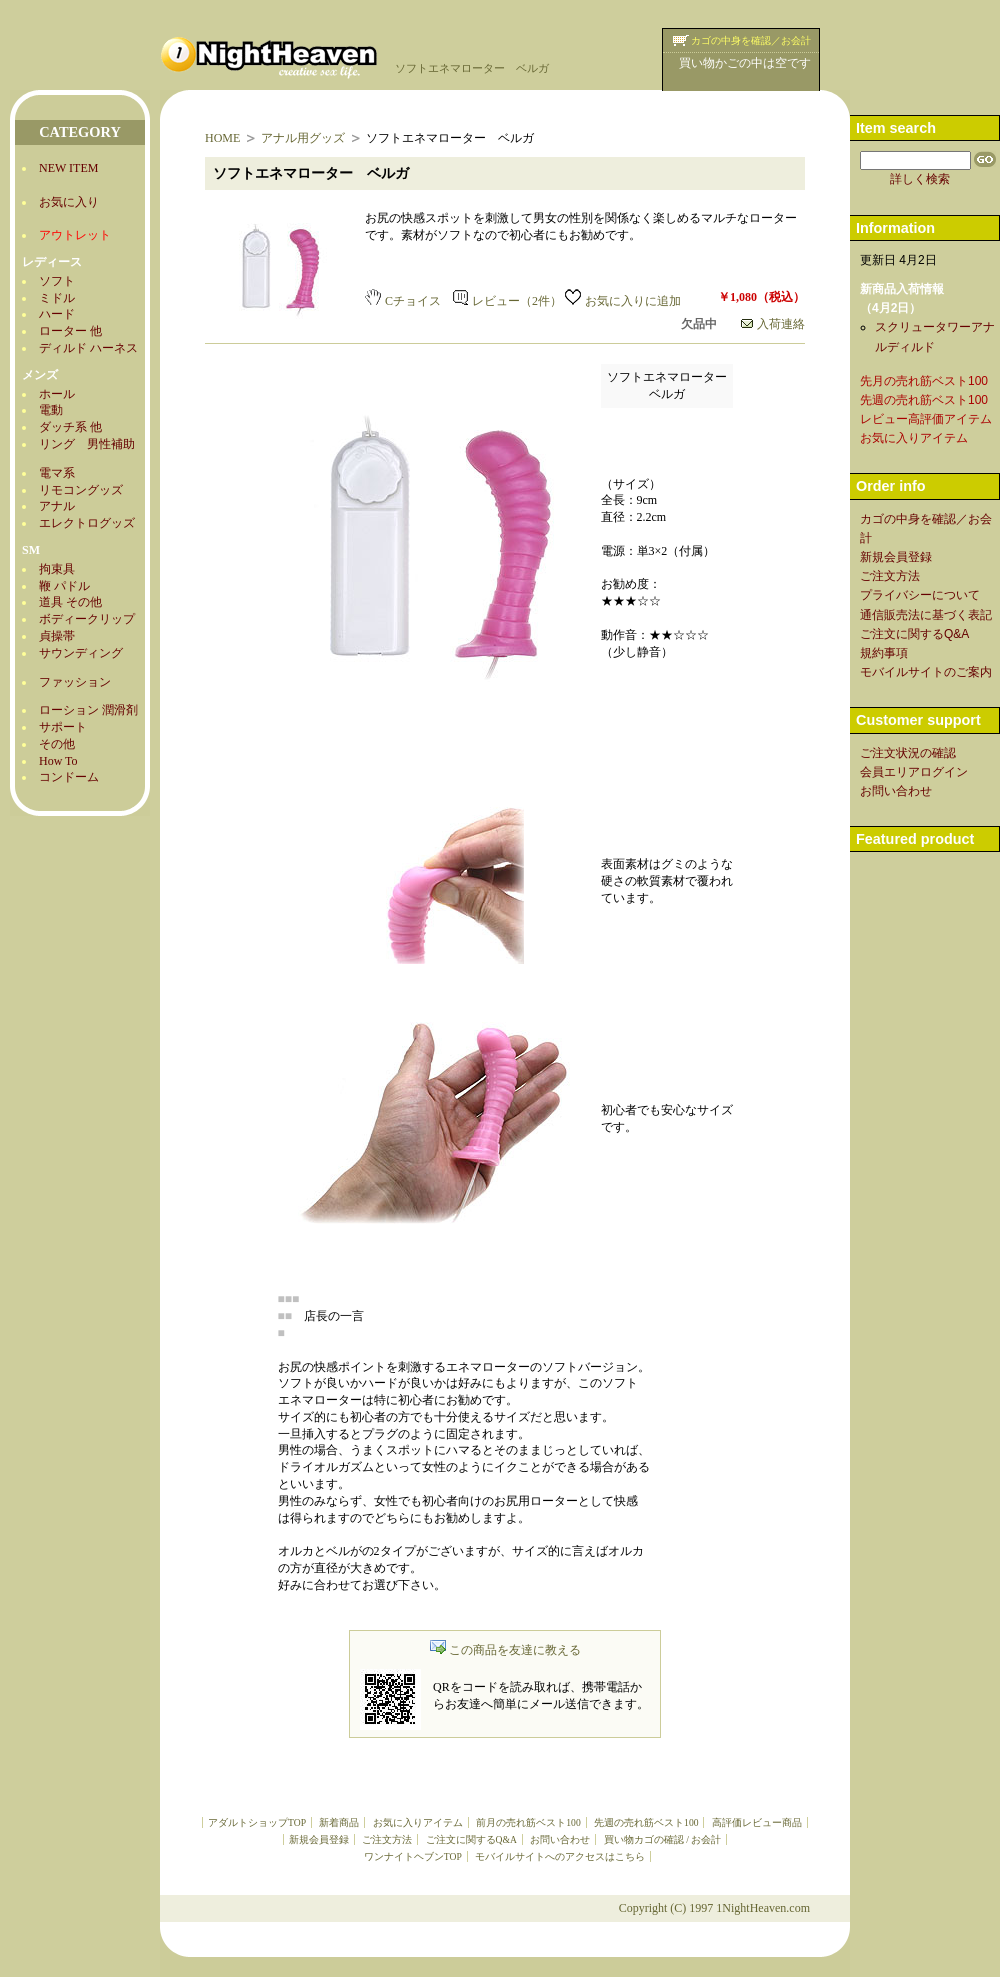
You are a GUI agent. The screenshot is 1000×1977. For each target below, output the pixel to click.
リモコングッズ (81, 490)
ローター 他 (70, 331)
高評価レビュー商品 (757, 1822)
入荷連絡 (773, 324)
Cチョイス (403, 301)
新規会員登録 (319, 1839)
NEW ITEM (68, 168)
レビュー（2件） (507, 301)
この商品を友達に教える (505, 1650)
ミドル (57, 298)
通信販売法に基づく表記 (926, 615)
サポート (63, 727)
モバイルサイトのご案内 (926, 672)
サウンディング (81, 653)
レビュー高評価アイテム (926, 419)
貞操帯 (57, 636)
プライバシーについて (920, 595)
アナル (57, 506)
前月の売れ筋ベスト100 (528, 1822)
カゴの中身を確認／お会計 (751, 40)
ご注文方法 (387, 1839)
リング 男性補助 (87, 444)
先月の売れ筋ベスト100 (924, 381)
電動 (51, 410)
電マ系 (57, 473)
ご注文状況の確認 (908, 753)
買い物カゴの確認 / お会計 (662, 1839)
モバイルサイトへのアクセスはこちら (560, 1856)
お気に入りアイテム (418, 1822)
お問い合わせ (560, 1839)
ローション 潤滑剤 (88, 710)
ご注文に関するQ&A (471, 1839)
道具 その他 (70, 602)
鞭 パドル (64, 586)
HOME (222, 138)
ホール (57, 394)
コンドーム (69, 777)
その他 (57, 744)
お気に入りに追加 (623, 301)
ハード (57, 314)
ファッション (75, 682)
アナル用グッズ (303, 138)
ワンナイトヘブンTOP (413, 1856)
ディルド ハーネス (88, 348)
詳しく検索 (920, 179)
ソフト (57, 281)
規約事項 (884, 653)
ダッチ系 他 (70, 427)
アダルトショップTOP (257, 1822)
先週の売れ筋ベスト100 (646, 1822)
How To (58, 761)
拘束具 (57, 569)
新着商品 (339, 1822)
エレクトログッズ (87, 523)
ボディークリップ (87, 619)
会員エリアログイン (914, 772)
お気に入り (69, 202)
